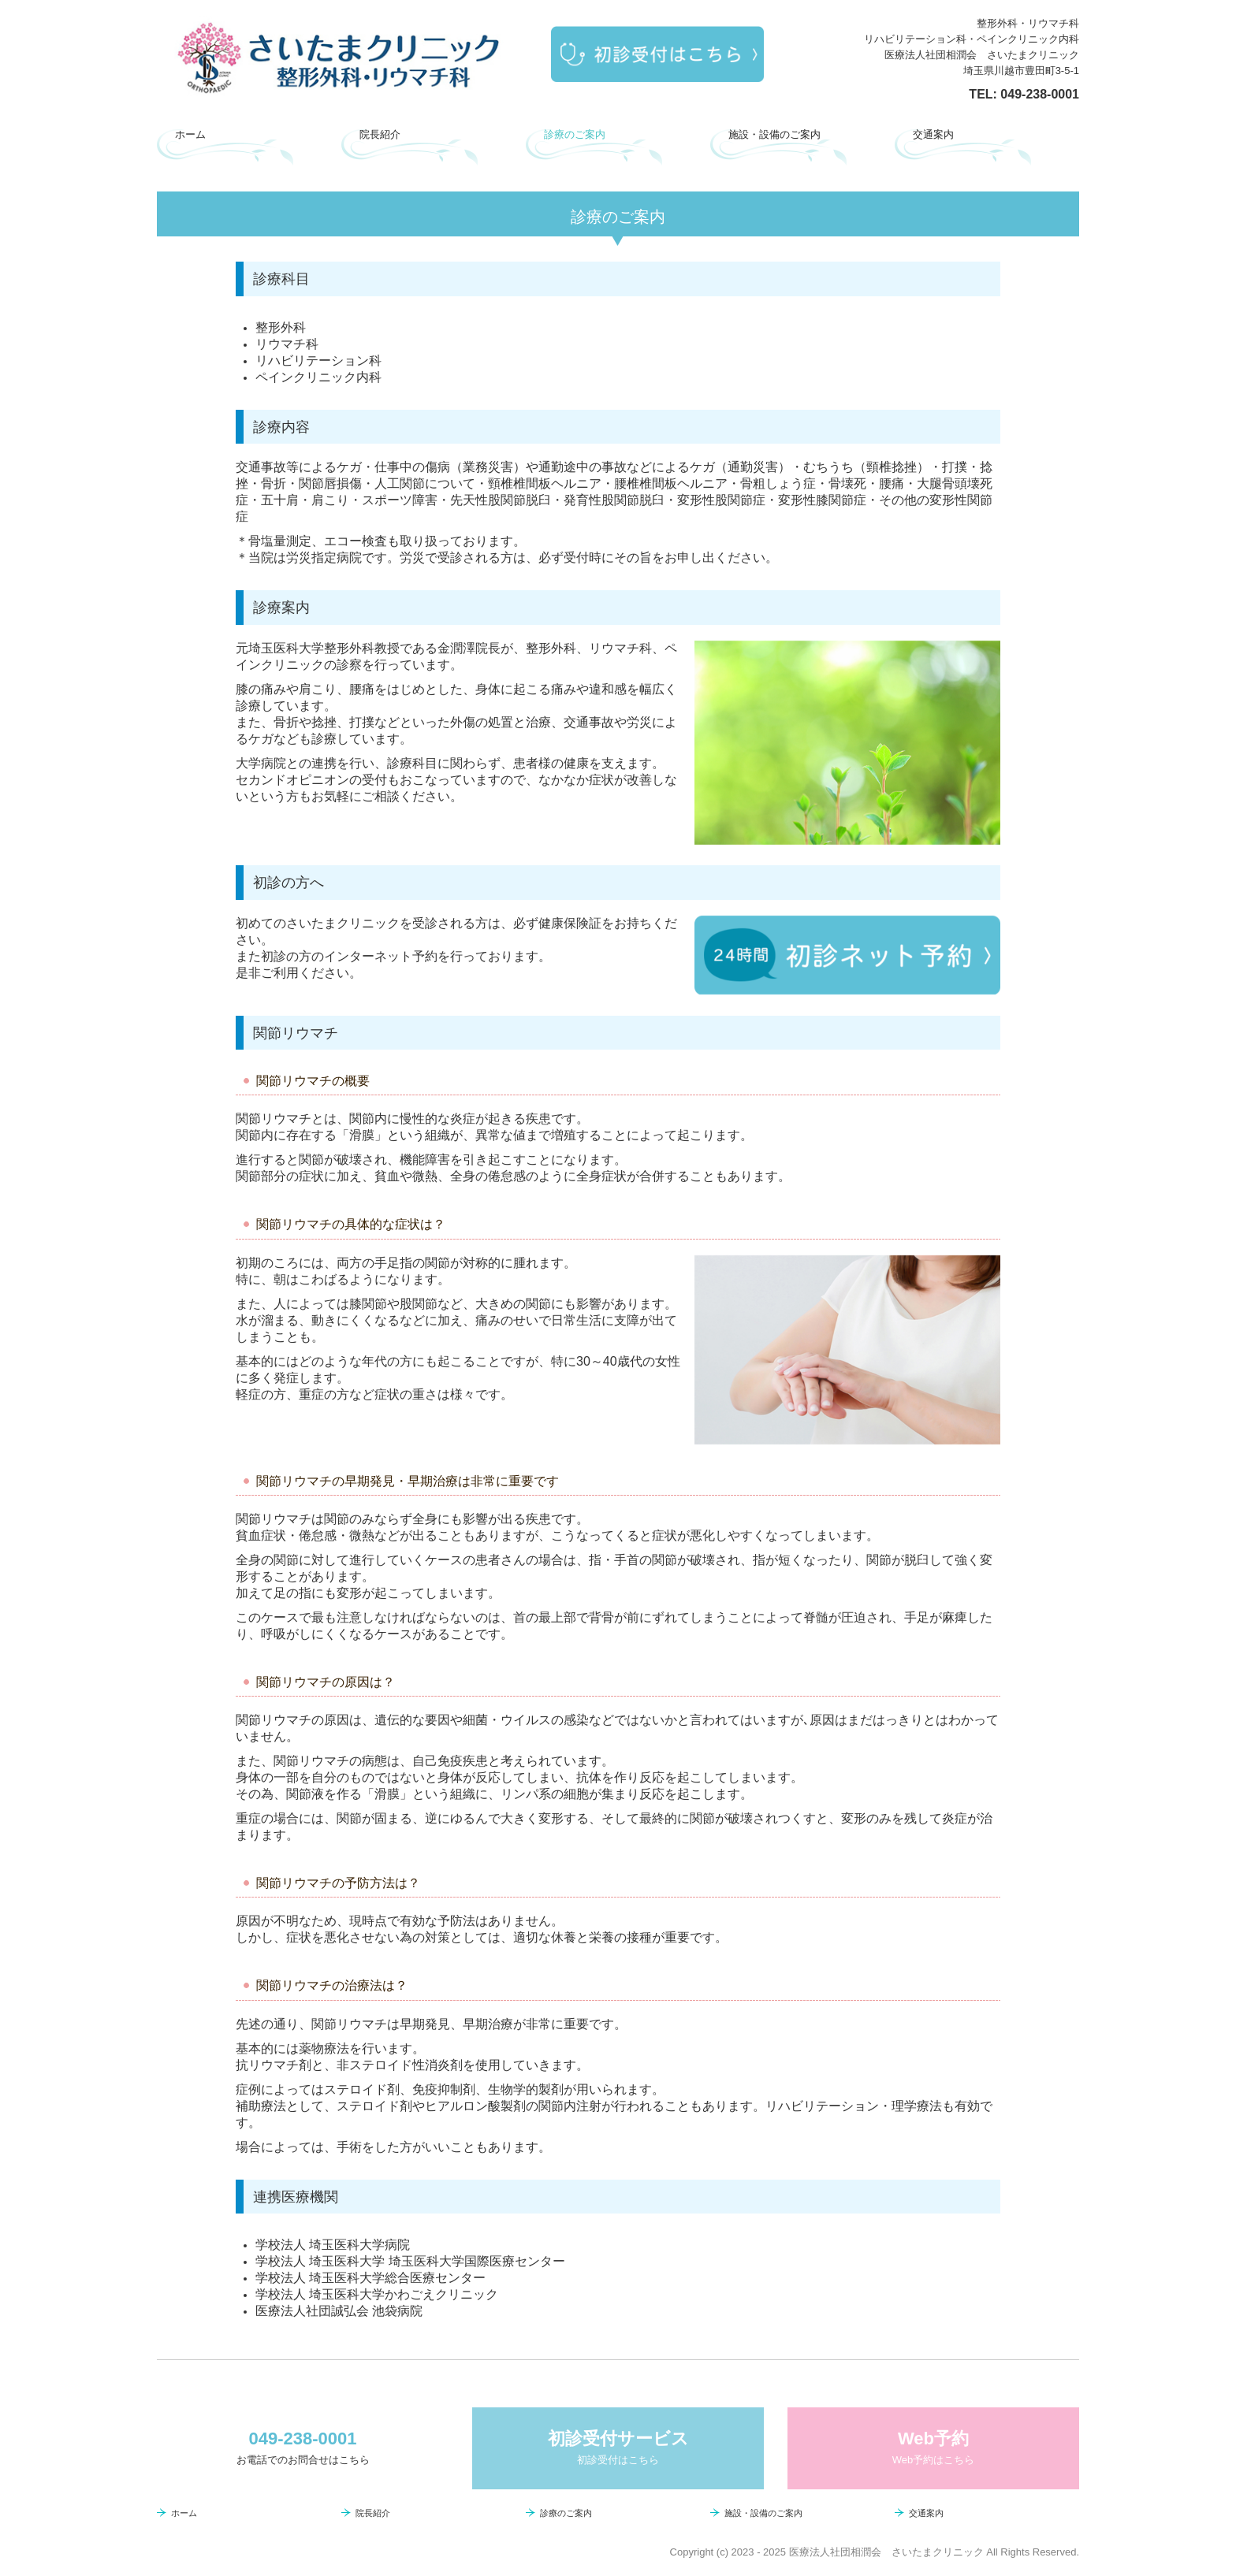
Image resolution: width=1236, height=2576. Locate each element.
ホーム (190, 134)
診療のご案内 (574, 134)
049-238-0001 (1039, 94)
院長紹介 (379, 134)
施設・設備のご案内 (774, 134)
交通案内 (933, 134)
